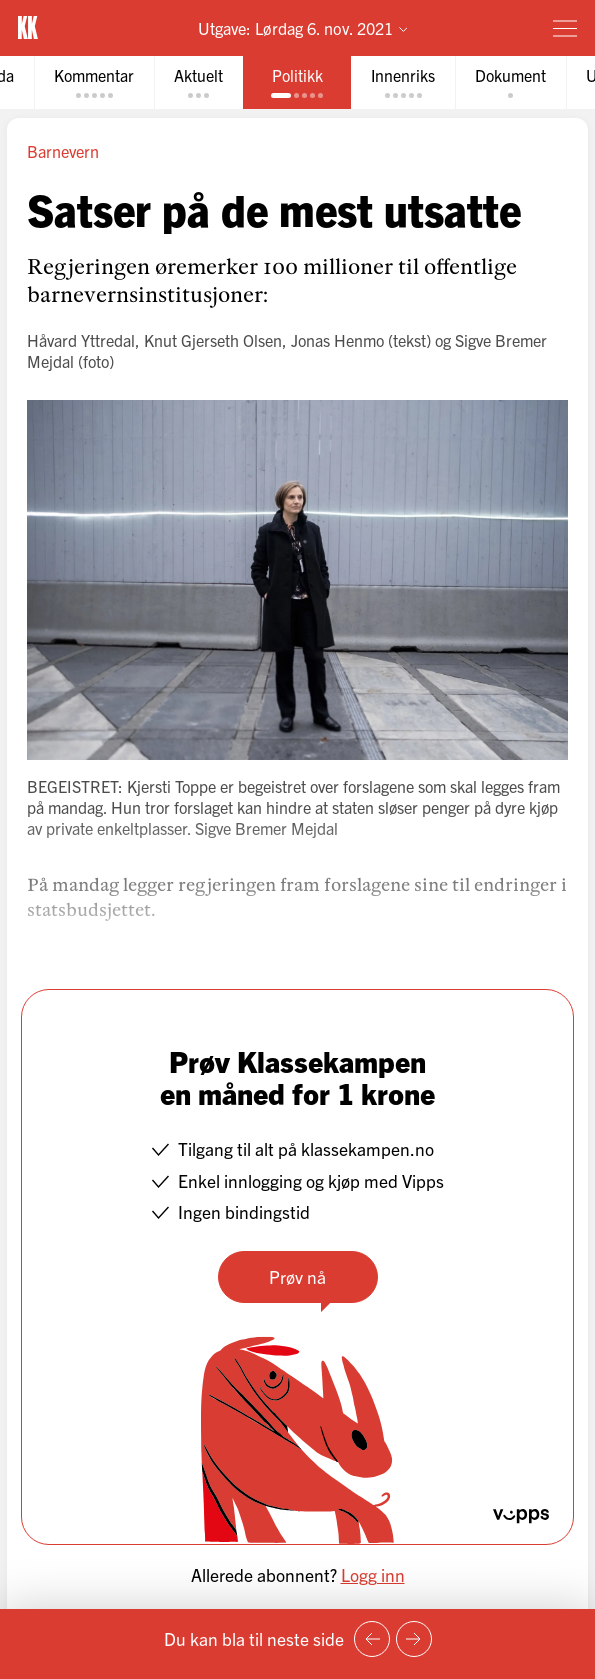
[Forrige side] (372, 1639)
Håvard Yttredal (81, 340)
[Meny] (565, 28)
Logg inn (373, 1574)
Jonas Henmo (337, 340)
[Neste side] (414, 1639)
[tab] (94, 82)
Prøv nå (297, 1276)
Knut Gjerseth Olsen (213, 340)
